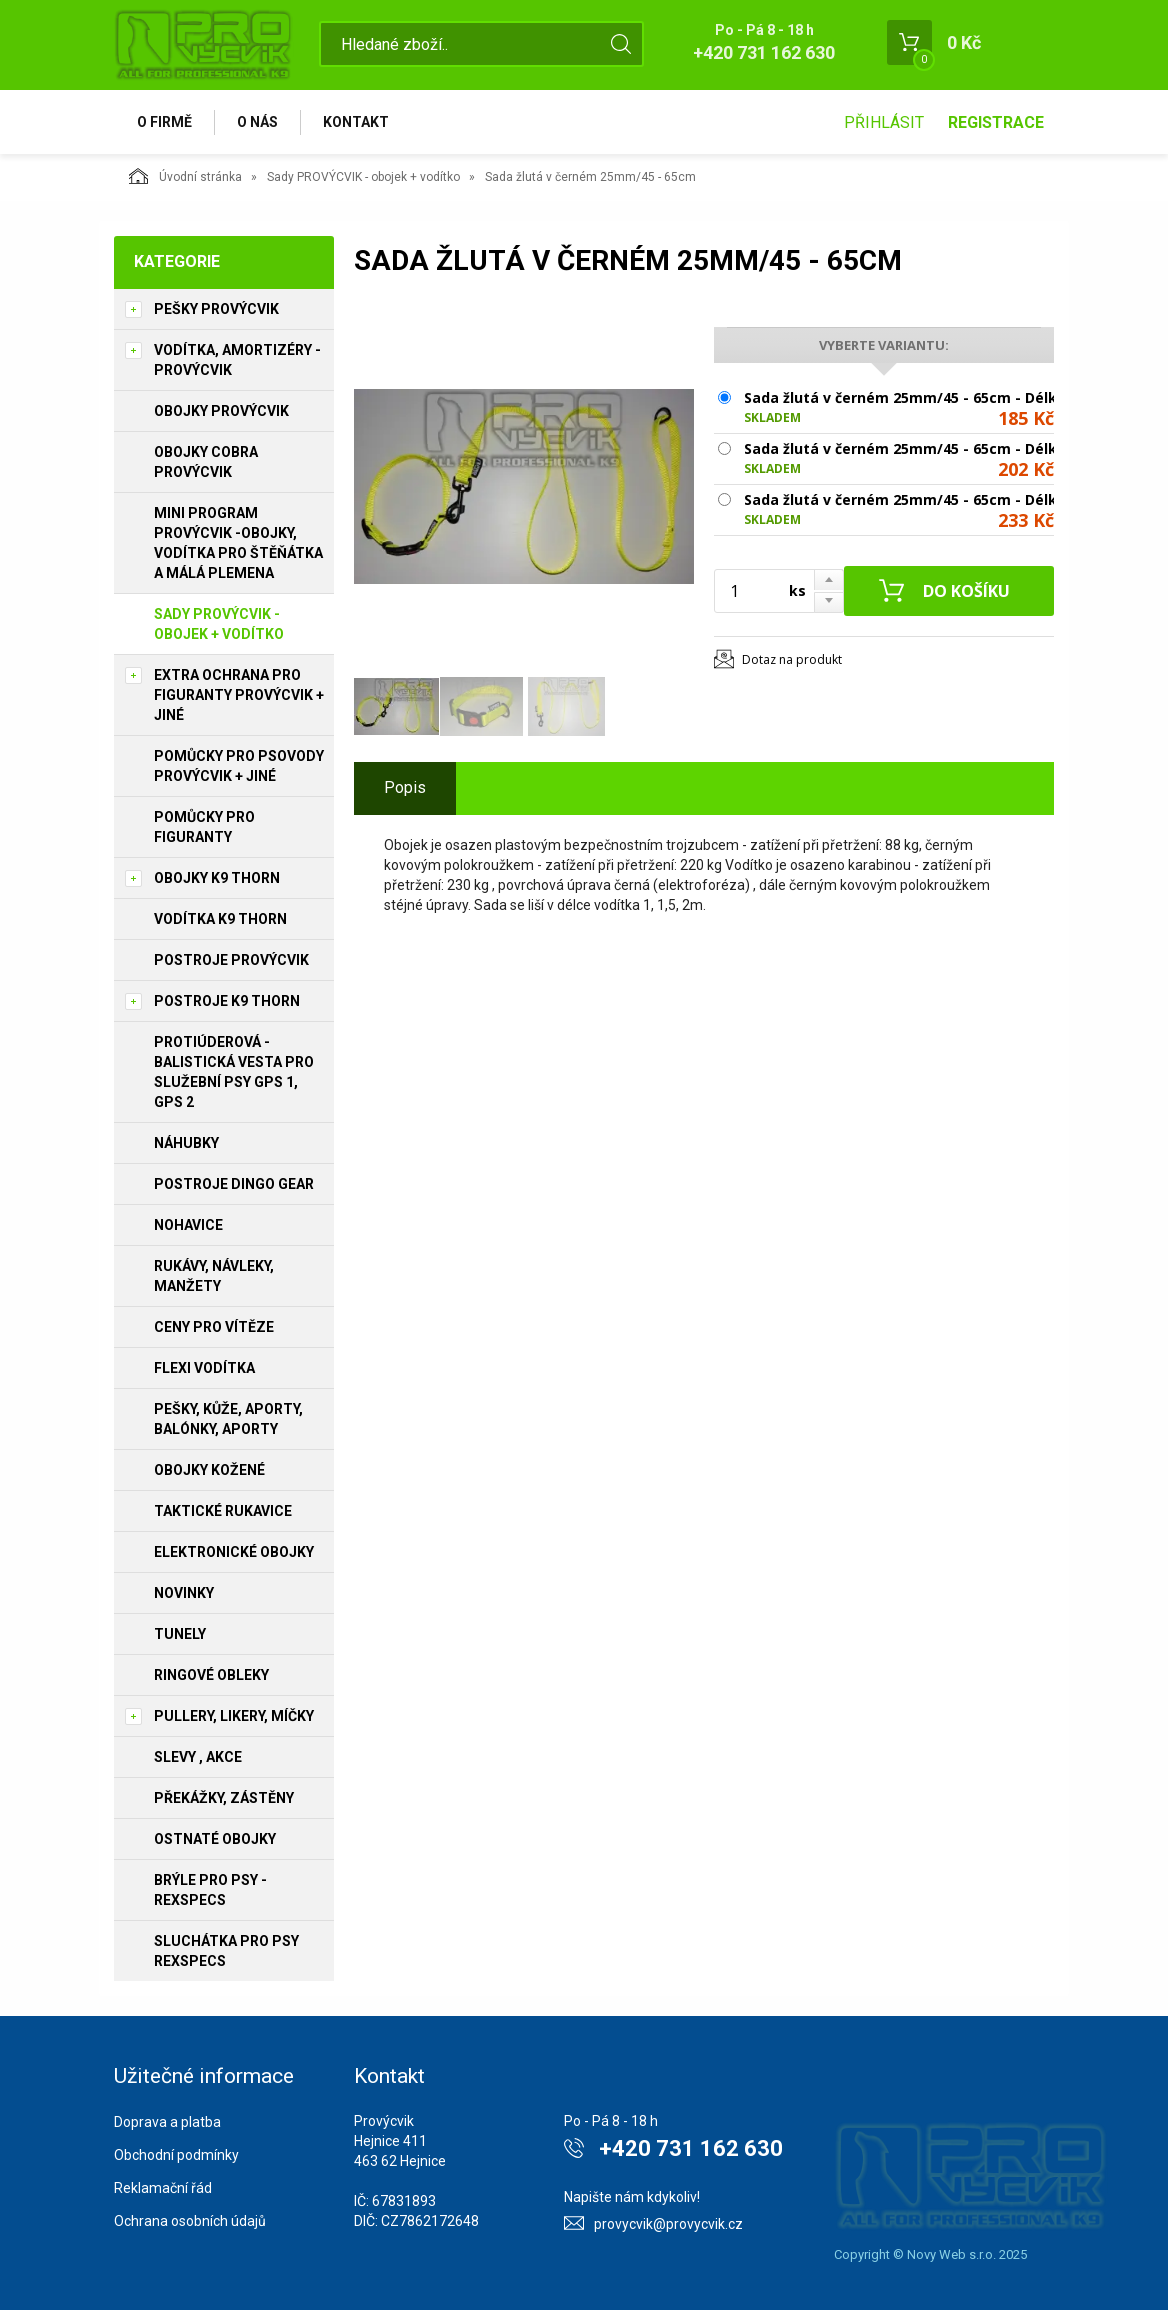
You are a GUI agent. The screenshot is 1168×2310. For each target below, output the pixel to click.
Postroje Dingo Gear (234, 1184)
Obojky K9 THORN (217, 878)
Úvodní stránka (185, 176)
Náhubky (186, 1143)
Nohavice (188, 1225)
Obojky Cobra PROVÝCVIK (206, 462)
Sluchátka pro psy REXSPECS (226, 1951)
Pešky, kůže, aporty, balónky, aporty (228, 1419)
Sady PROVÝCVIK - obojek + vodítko (363, 177)
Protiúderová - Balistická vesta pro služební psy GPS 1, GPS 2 (234, 1072)
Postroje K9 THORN (227, 1001)
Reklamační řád (163, 2188)
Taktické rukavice (223, 1511)
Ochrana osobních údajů (190, 2221)
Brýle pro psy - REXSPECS (210, 1890)
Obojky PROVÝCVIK (221, 411)
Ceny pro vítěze (214, 1327)
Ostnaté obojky (215, 1839)
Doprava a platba (167, 2122)
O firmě (164, 122)
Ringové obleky (211, 1675)
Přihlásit (884, 122)
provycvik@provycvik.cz (668, 2224)
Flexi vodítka (204, 1368)
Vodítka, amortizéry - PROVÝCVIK (237, 360)
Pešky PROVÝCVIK (216, 309)
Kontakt (356, 122)
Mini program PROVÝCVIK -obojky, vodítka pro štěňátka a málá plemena (238, 543)
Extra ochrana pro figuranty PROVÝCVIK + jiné (239, 695)
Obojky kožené (209, 1470)
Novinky (184, 1593)
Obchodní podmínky (176, 2155)
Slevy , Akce (198, 1757)
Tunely (180, 1634)
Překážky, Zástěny (224, 1798)
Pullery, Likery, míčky (234, 1716)
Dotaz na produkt (792, 659)
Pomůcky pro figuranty (204, 827)
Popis (405, 787)
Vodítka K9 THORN (220, 919)
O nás (257, 122)
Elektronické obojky (234, 1552)
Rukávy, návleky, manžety (214, 1276)
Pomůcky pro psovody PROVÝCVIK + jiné (239, 766)
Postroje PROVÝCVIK (231, 960)
